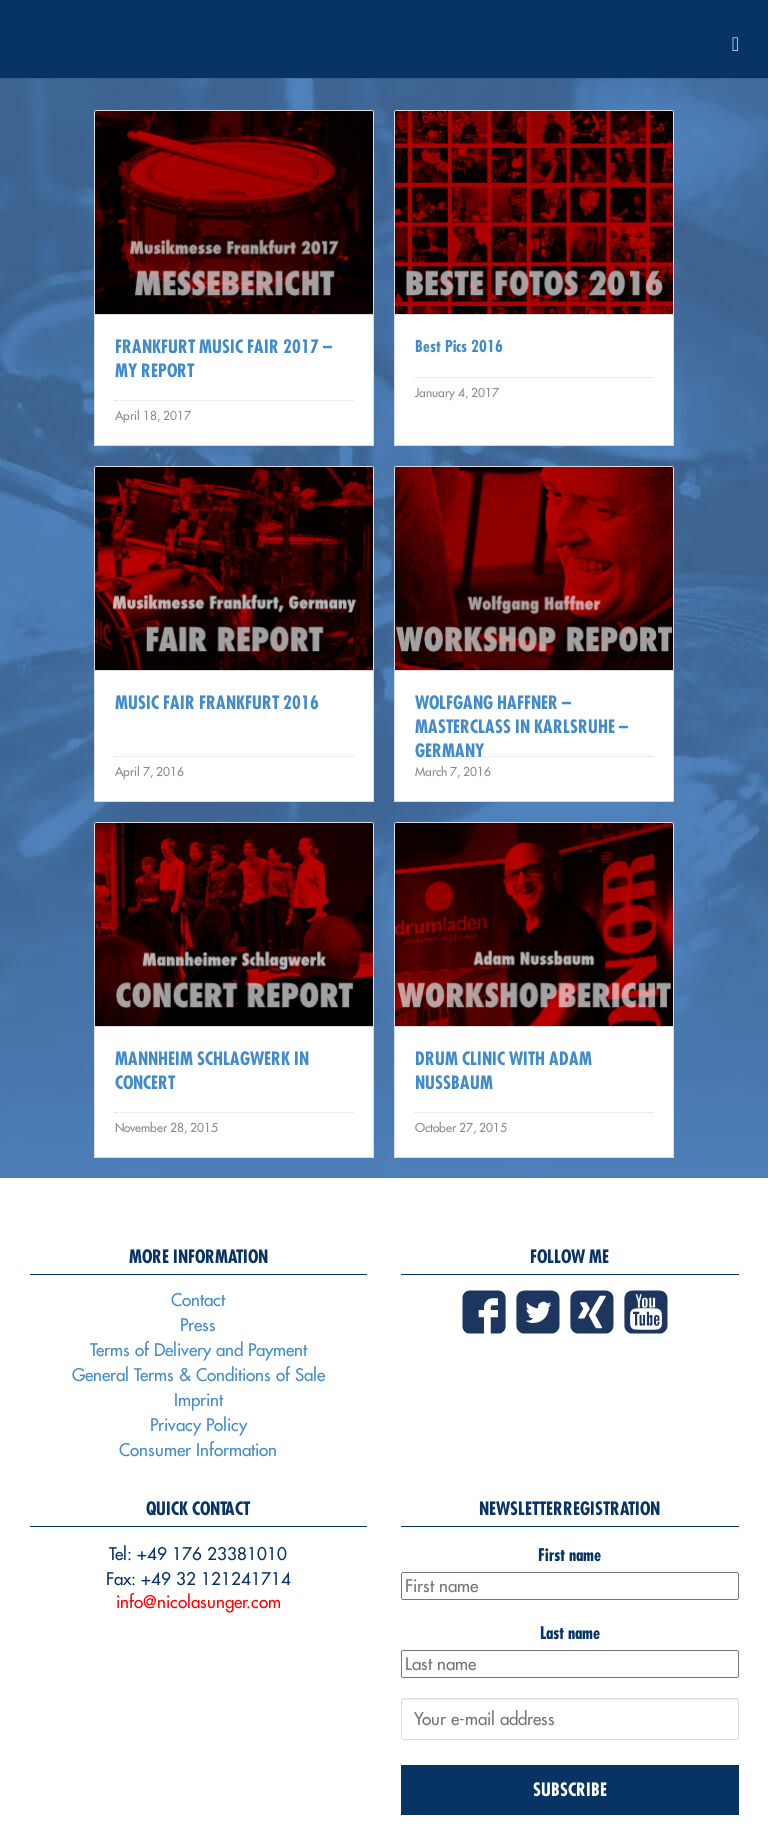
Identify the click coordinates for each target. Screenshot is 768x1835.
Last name (570, 1632)
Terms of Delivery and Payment (198, 1350)
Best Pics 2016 (459, 346)
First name (569, 1554)
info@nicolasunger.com (198, 1602)
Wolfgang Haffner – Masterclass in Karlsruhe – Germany (521, 726)
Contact (198, 1300)
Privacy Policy (198, 1425)
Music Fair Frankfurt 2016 (217, 702)
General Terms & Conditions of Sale (198, 1375)
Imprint (198, 1400)
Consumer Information (198, 1450)
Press (198, 1325)
